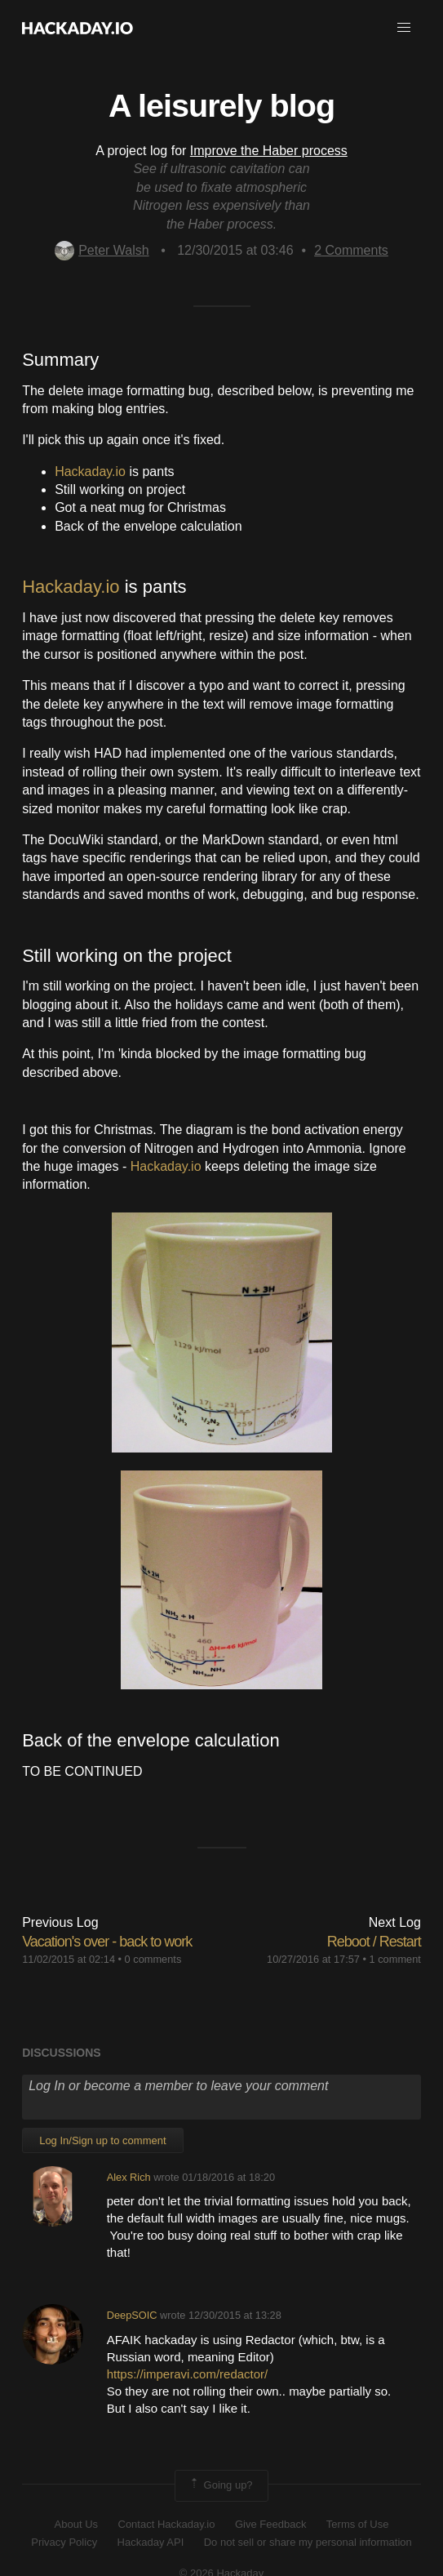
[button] (404, 28)
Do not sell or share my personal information (308, 2542)
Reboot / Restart (374, 1941)
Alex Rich (129, 2177)
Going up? (220, 2485)
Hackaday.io (90, 471)
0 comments (153, 1959)
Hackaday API (150, 2542)
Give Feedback (270, 2524)
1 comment (395, 1959)
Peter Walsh (102, 250)
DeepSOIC (132, 2315)
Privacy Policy (64, 2542)
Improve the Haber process (269, 151)
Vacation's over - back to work (107, 1941)
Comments (351, 250)
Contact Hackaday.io (166, 2524)
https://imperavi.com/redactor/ (187, 2374)
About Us (76, 2524)
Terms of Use (357, 2524)
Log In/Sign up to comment (102, 2140)
